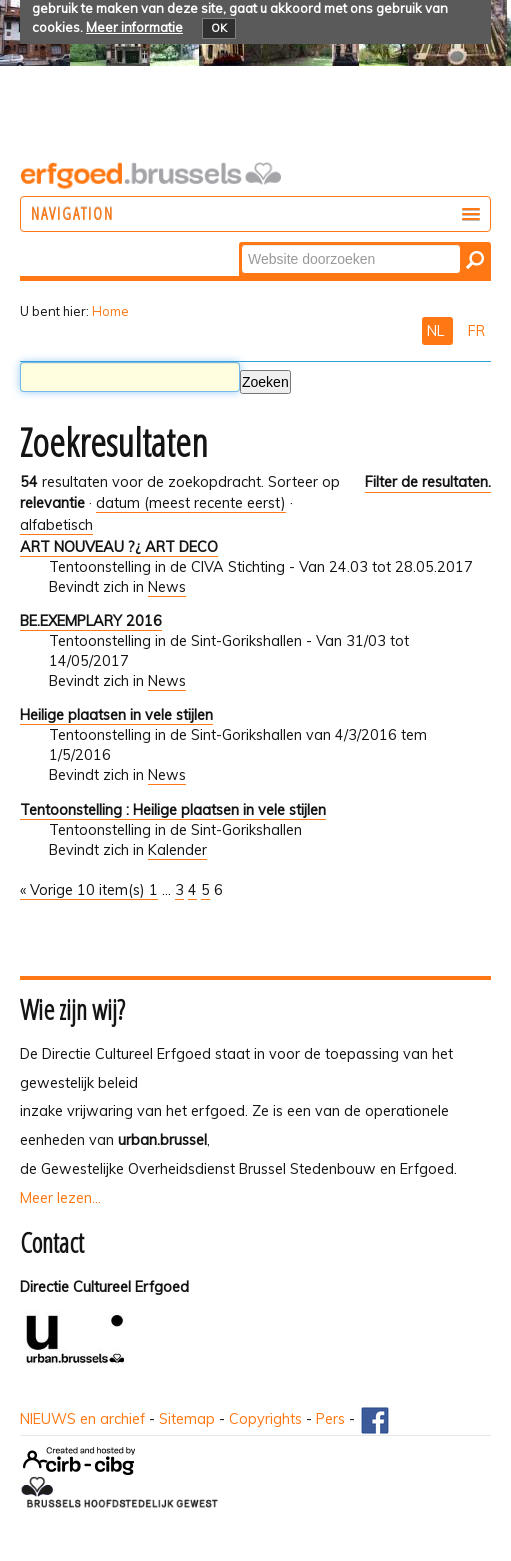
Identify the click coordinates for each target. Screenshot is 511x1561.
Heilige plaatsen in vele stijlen (116, 715)
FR (476, 331)
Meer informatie (134, 27)
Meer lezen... (60, 1198)
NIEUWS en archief (82, 1419)
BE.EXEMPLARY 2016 (91, 621)
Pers (330, 1419)
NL (437, 331)
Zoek (240, 243)
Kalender (177, 850)
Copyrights (265, 1419)
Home (110, 311)
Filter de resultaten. (428, 482)
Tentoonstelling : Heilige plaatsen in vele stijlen (173, 810)
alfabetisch (56, 525)
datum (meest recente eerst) (191, 503)
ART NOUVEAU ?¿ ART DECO (119, 547)
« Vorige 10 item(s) (84, 890)
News (167, 587)
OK (219, 28)
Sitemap (187, 1419)
